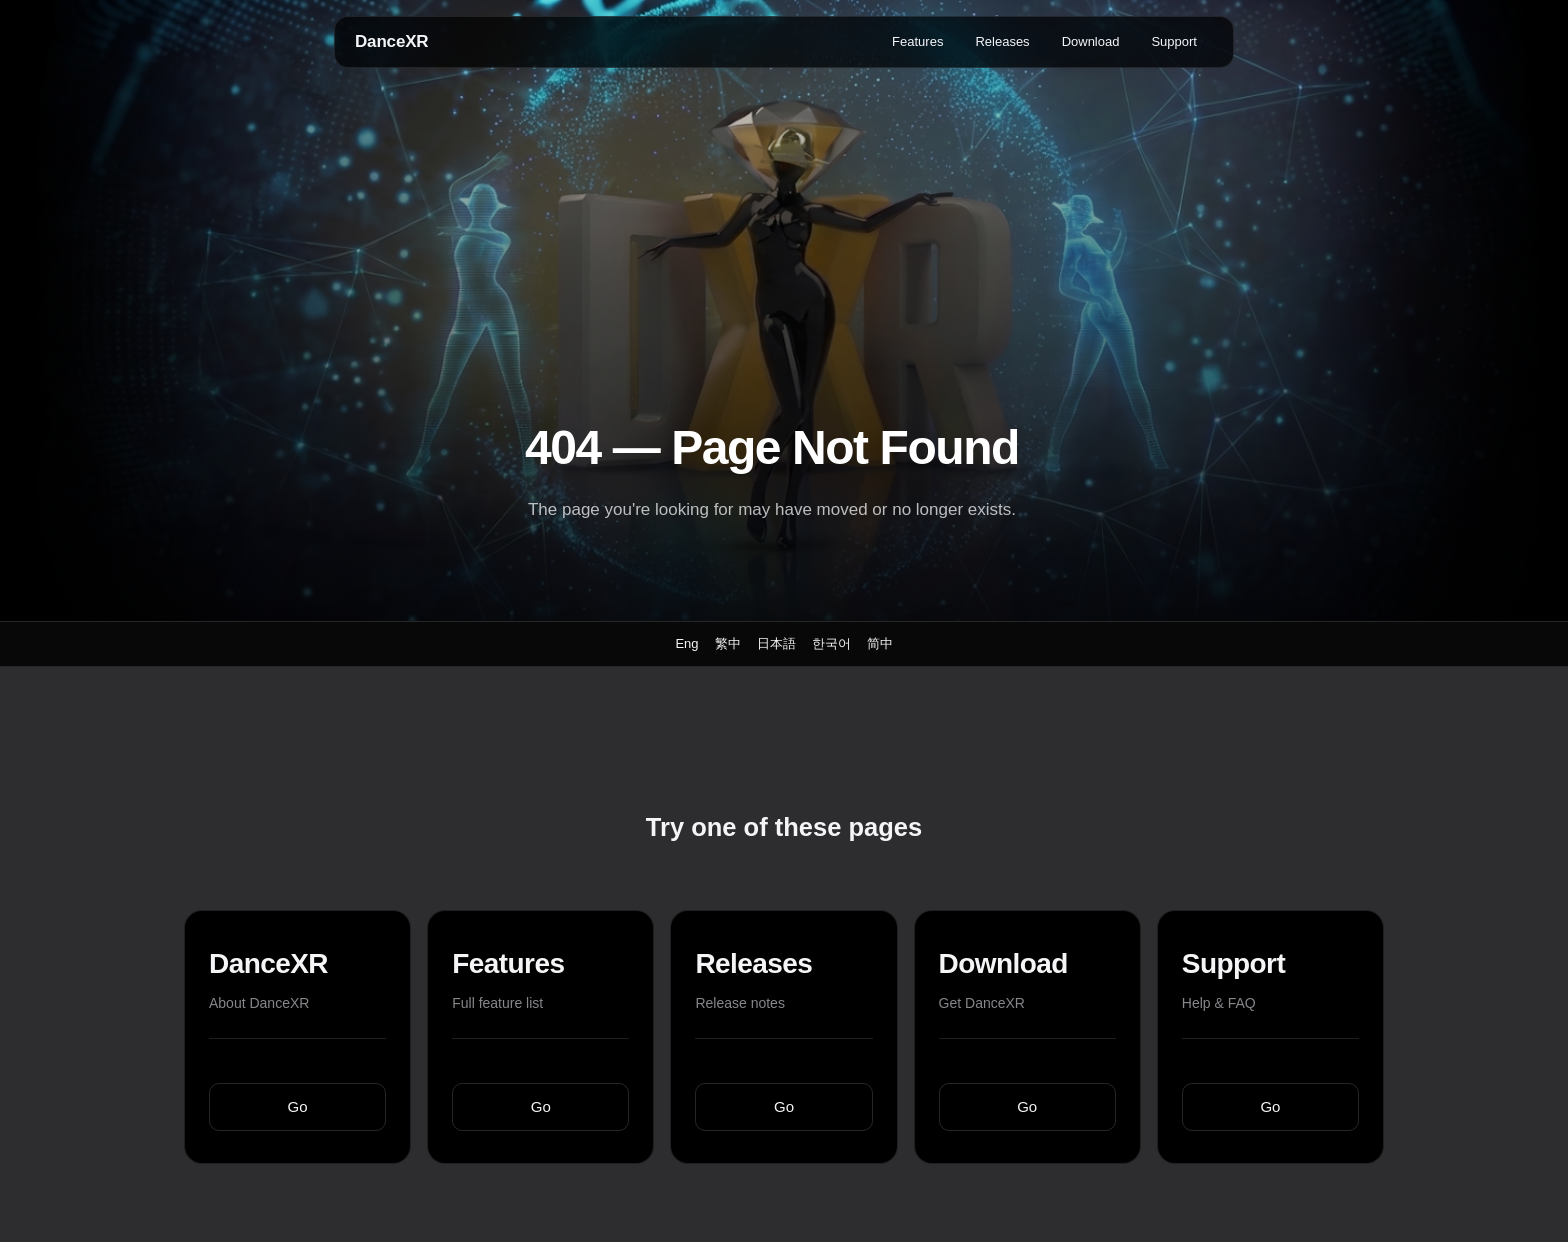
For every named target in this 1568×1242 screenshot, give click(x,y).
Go (298, 1106)
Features (917, 41)
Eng (686, 643)
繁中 (728, 643)
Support (1174, 41)
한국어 (831, 643)
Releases (1002, 41)
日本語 (776, 643)
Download (1091, 41)
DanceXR (391, 41)
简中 (880, 643)
